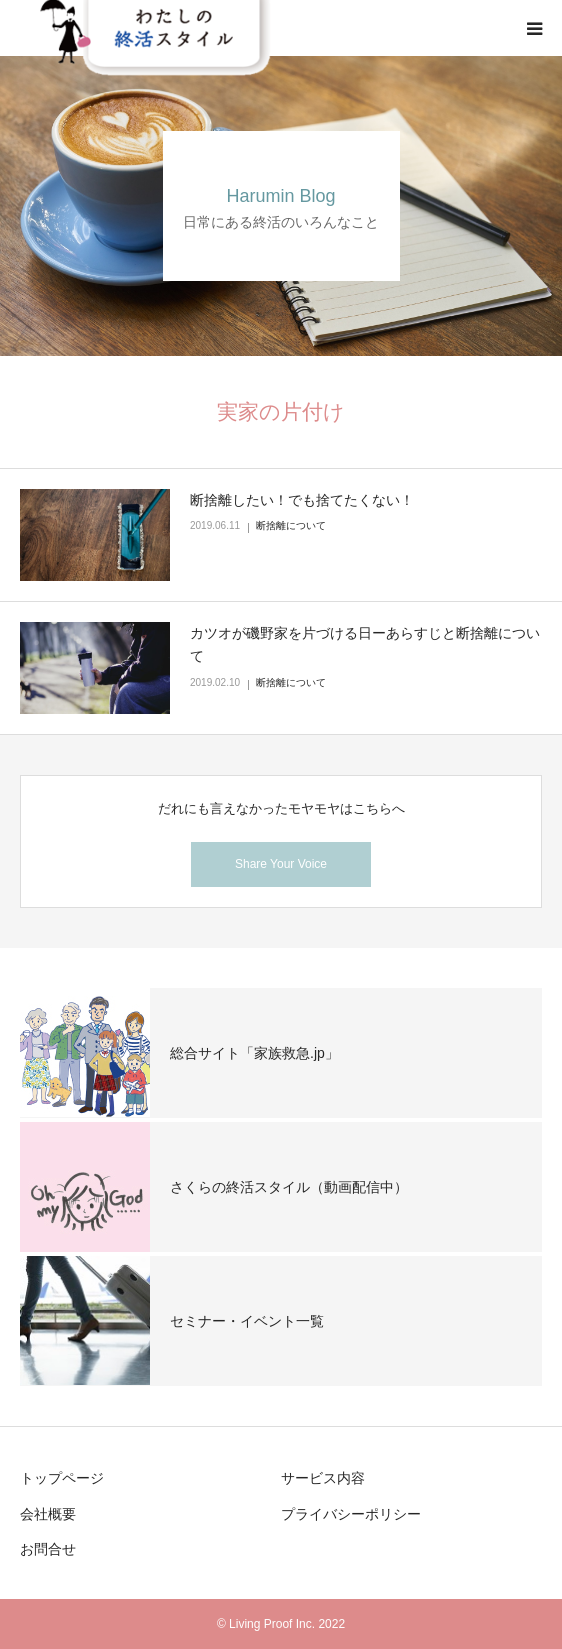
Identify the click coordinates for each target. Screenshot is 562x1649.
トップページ (62, 1478)
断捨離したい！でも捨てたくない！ (302, 500)
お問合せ (48, 1549)
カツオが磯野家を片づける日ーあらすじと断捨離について (365, 645)
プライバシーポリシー (351, 1514)
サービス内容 (323, 1478)
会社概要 (48, 1514)
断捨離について (291, 525)
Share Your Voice (281, 864)
